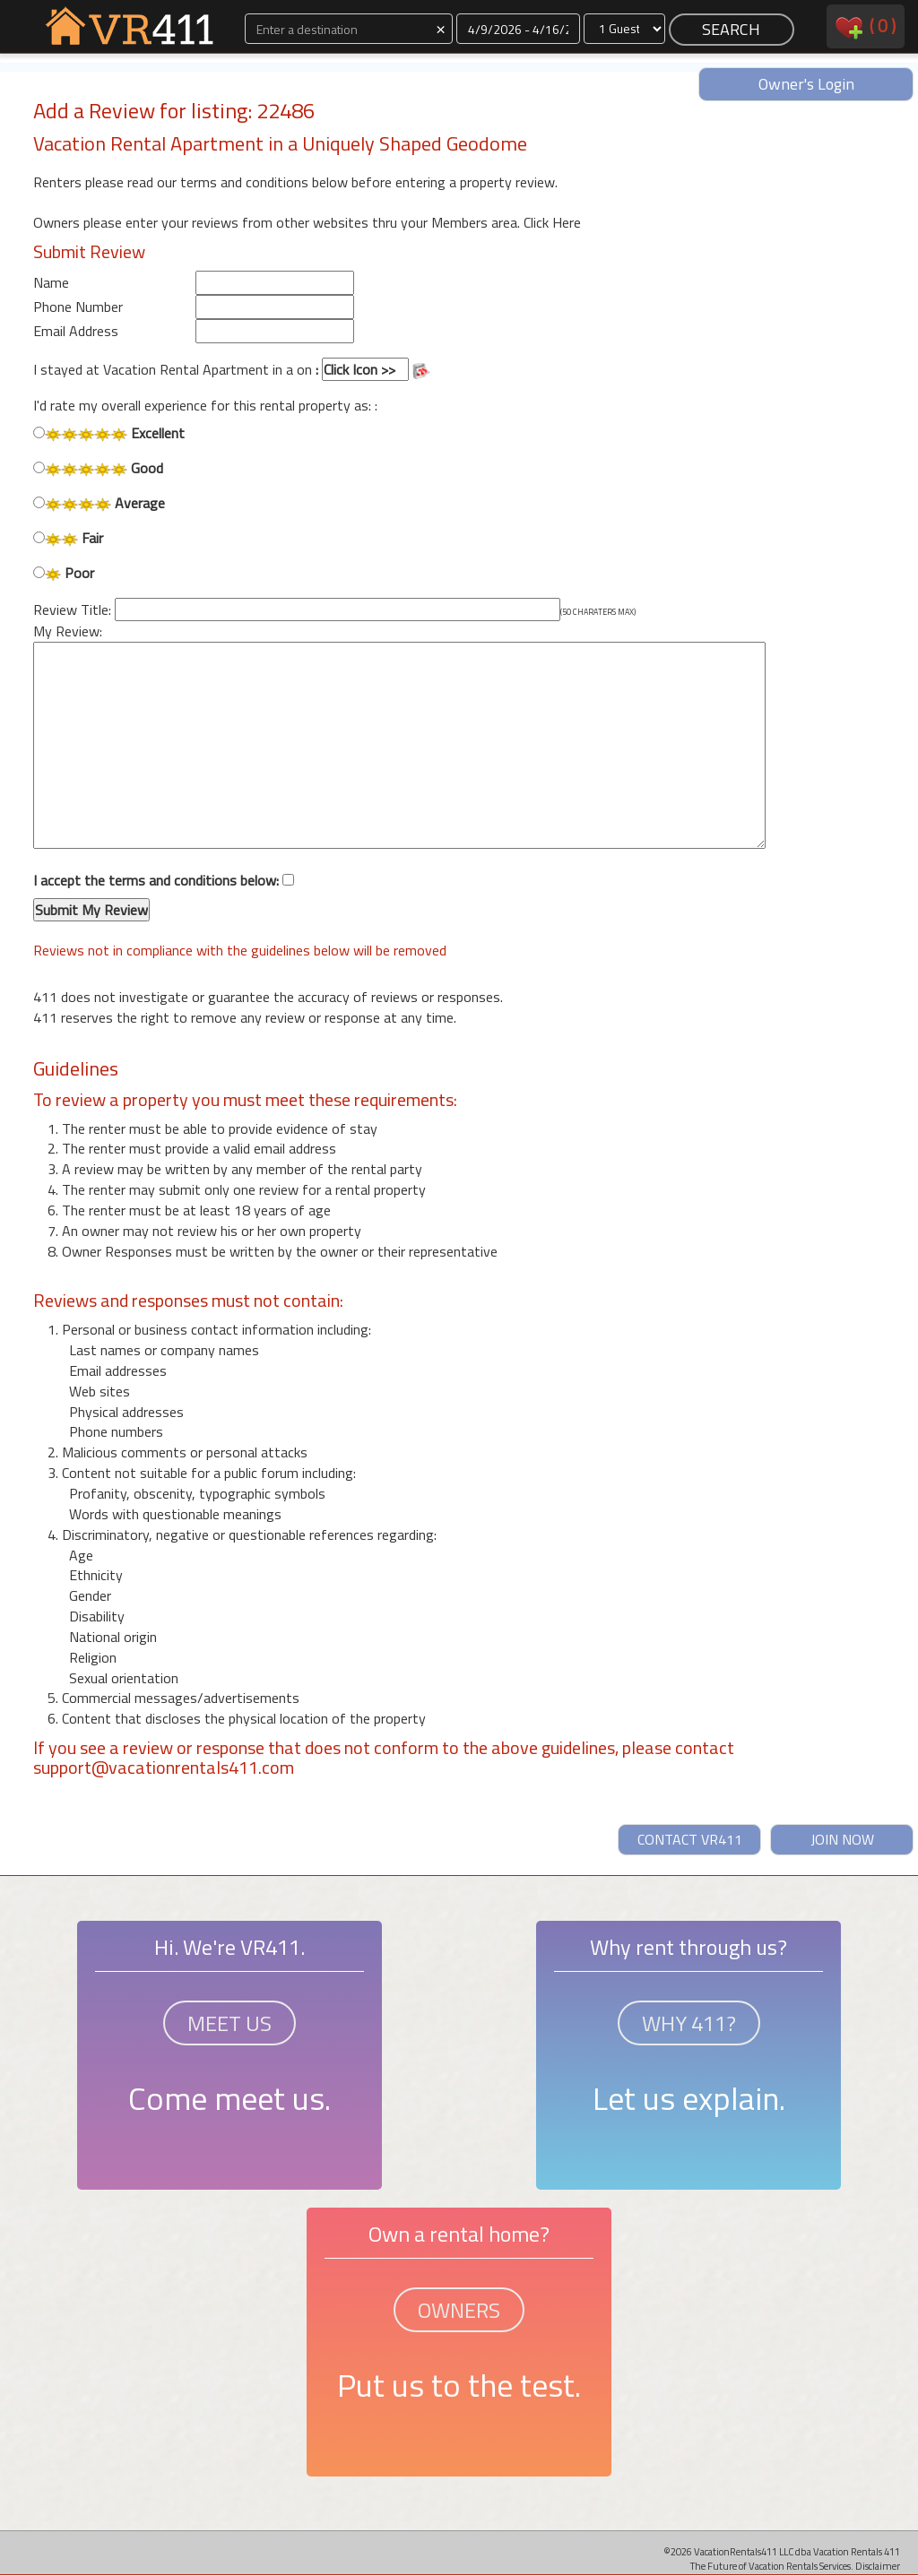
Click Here (552, 222)
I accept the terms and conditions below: (163, 896)
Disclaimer (877, 2565)
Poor (63, 573)
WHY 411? (689, 2023)
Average (99, 503)
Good (98, 468)
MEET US (229, 2023)
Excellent (109, 433)
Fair (68, 538)
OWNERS (459, 2310)
